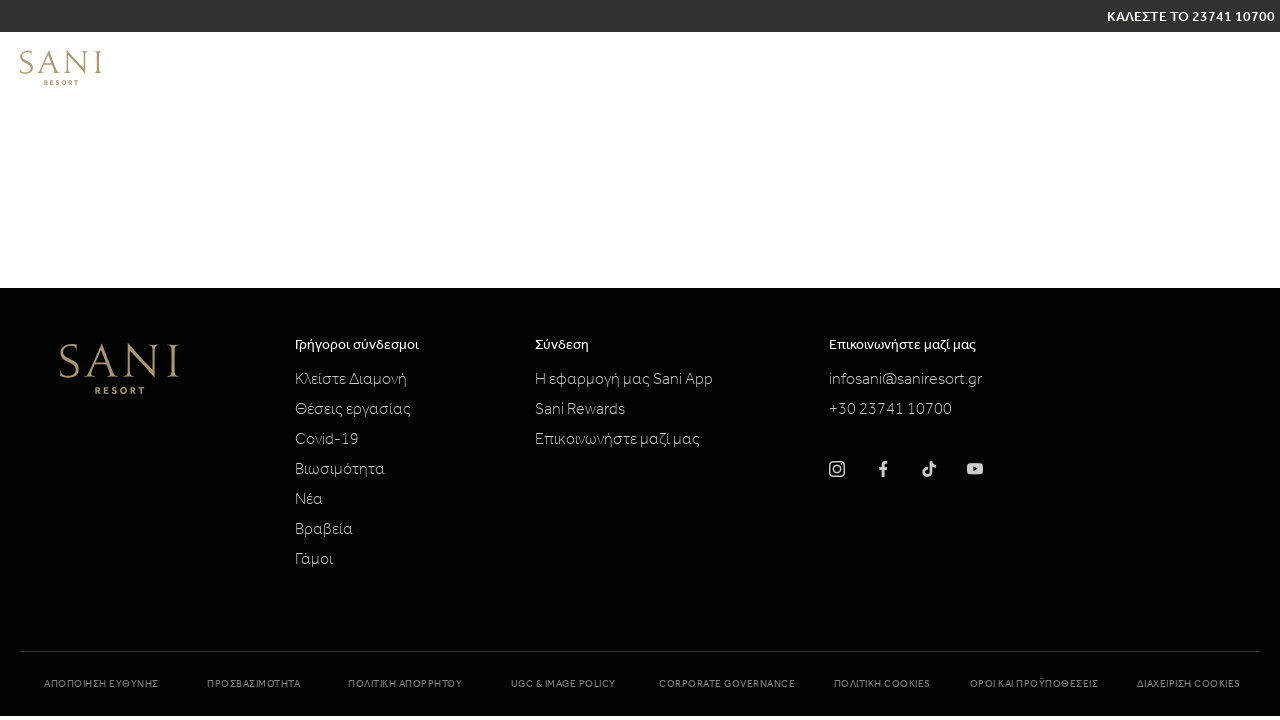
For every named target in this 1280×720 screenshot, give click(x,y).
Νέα (309, 501)
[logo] (61, 82)
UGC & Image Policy (563, 685)
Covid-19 (327, 441)
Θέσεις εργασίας (353, 411)
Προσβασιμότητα (253, 685)
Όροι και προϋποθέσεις (1034, 685)
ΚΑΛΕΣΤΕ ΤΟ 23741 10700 (1191, 19)
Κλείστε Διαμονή (351, 381)
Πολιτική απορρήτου (405, 685)
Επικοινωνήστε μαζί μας (617, 441)
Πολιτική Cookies (882, 685)
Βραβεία (324, 531)
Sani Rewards (580, 411)
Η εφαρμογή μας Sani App (624, 381)
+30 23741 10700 (890, 411)
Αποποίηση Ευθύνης (101, 685)
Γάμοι (314, 561)
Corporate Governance (727, 685)
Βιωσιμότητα (340, 471)
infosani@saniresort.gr (905, 381)
